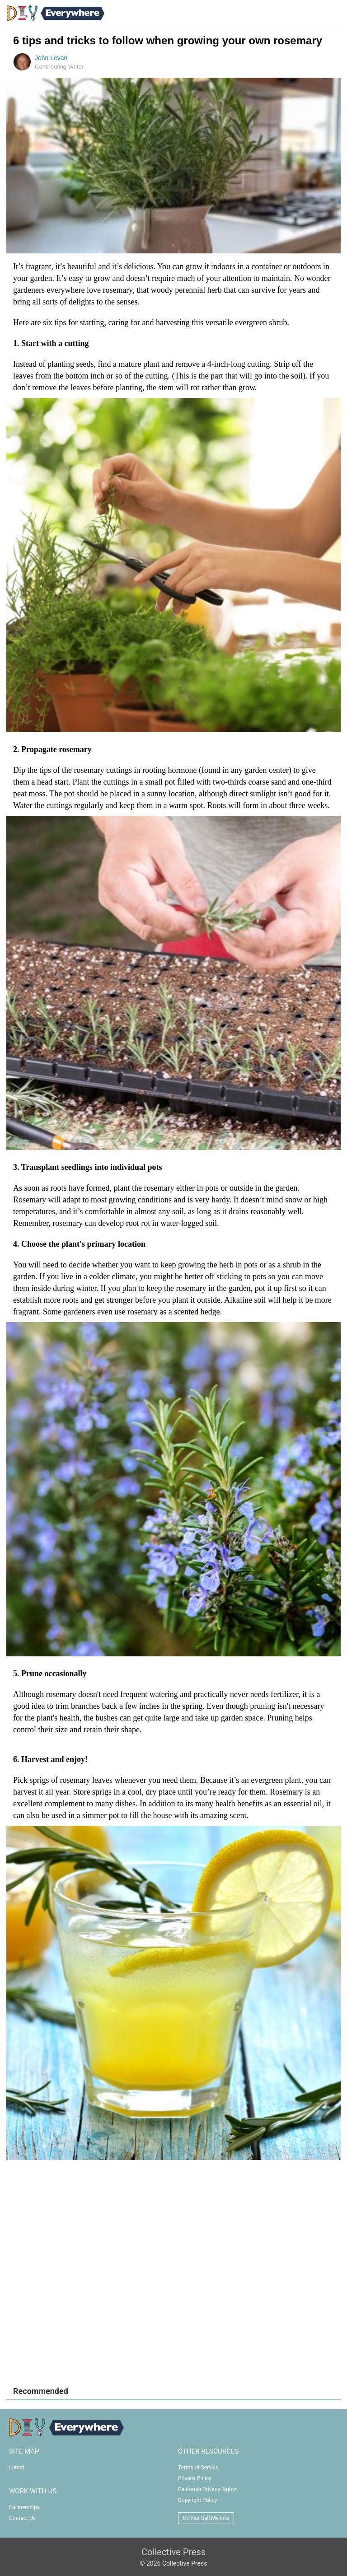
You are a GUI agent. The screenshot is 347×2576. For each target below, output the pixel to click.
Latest (16, 2467)
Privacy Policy (194, 2478)
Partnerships (24, 2507)
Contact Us (22, 2518)
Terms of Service (198, 2467)
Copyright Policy (197, 2500)
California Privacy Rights (207, 2489)
